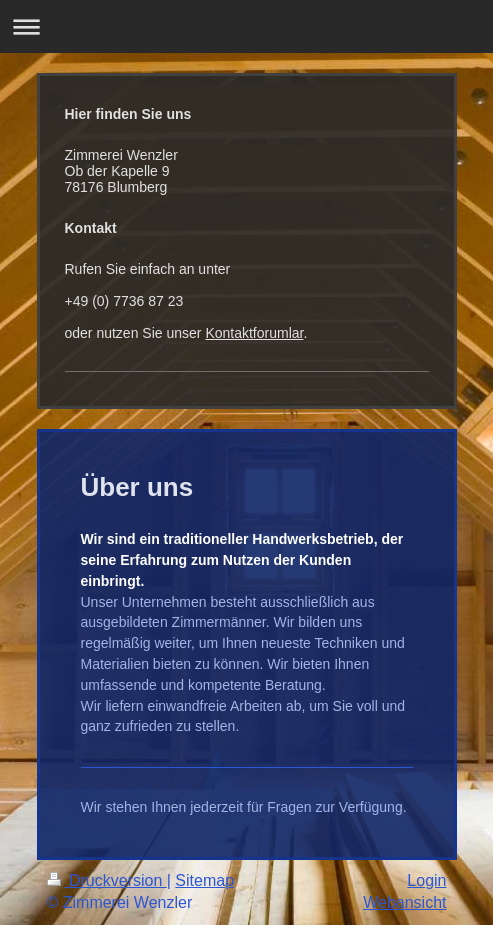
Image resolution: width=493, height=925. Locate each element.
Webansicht (404, 902)
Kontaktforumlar (254, 333)
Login (426, 880)
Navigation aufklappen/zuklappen (246, 26)
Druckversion (107, 880)
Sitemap (204, 880)
